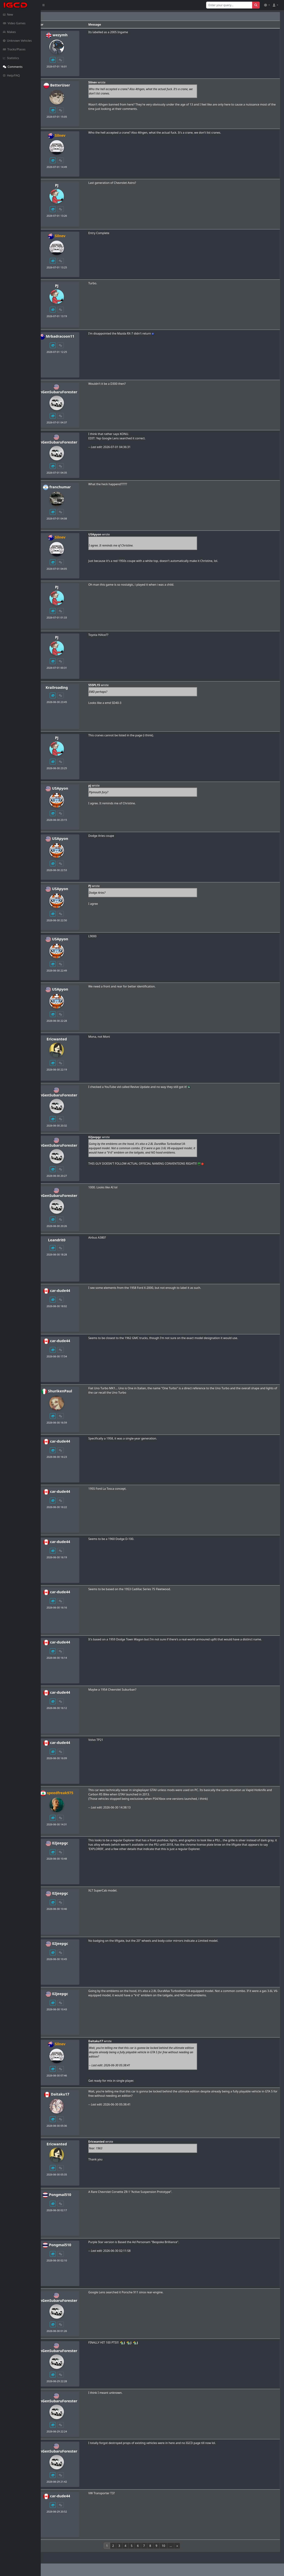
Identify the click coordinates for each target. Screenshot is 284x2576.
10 (183, 2546)
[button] (267, 5)
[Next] (198, 2546)
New (8, 15)
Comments (12, 67)
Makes (9, 32)
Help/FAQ (11, 75)
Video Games (14, 23)
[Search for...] (229, 5)
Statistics (11, 58)
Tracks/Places (14, 49)
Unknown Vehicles (17, 41)
